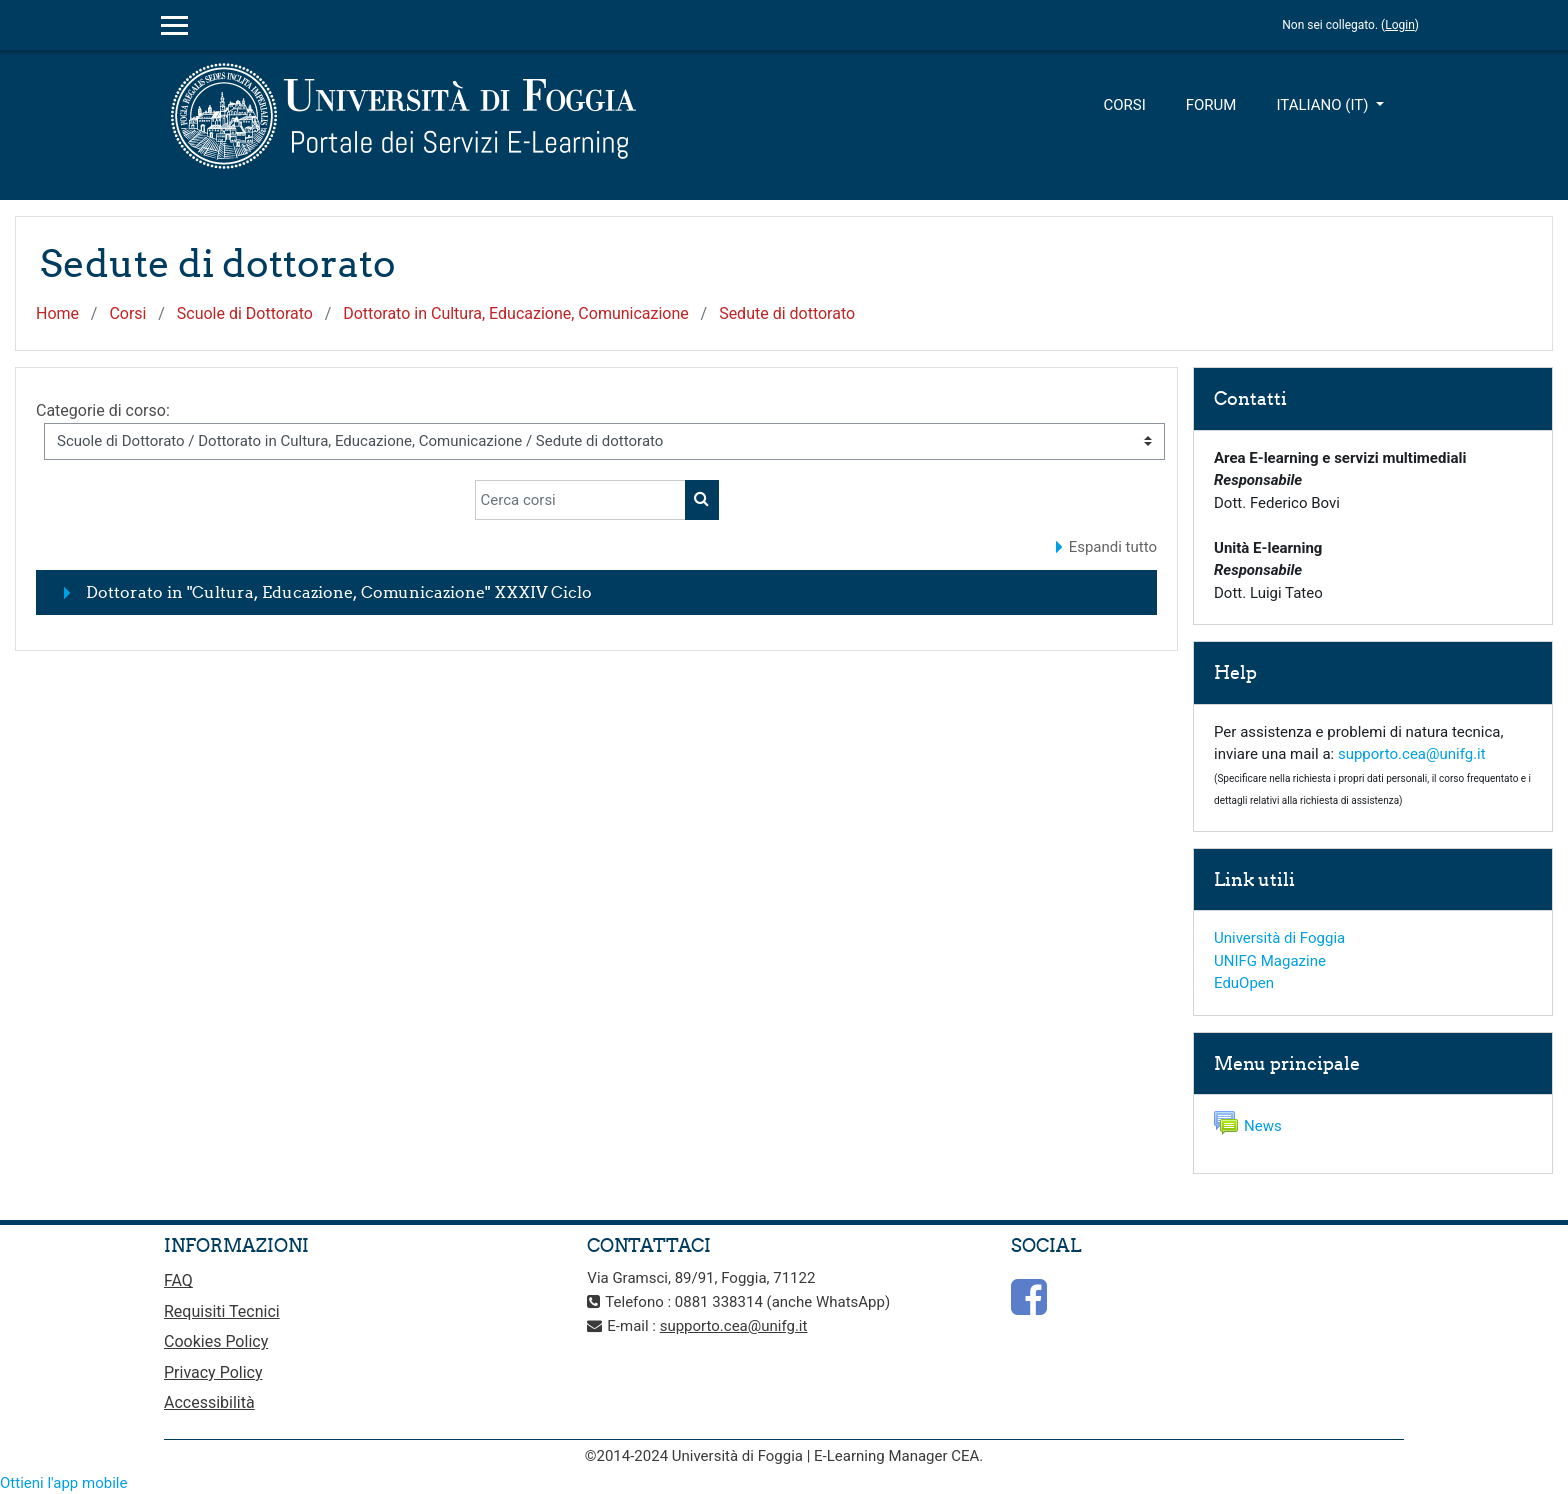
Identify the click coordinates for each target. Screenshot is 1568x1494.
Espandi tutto (1113, 547)
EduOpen (1244, 983)
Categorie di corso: (103, 410)
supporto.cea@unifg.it (1412, 754)
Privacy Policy (213, 1372)
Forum (1211, 105)
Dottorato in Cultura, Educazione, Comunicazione (516, 313)
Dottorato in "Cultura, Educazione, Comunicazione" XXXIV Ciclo (339, 592)
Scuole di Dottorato (245, 313)
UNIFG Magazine (1270, 961)
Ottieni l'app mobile (63, 1483)
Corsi (1124, 105)
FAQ (178, 1280)
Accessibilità (209, 1402)
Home (57, 313)
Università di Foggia (1279, 938)
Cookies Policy (216, 1341)
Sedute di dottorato (787, 313)
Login (1400, 25)
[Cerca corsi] (580, 500)
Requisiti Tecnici (222, 1311)
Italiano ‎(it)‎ (1324, 105)
